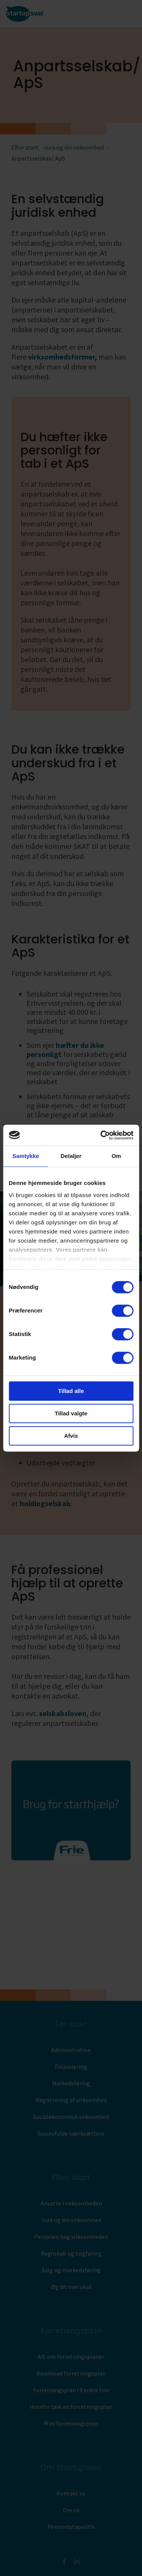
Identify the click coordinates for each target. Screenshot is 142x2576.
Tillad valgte (71, 1413)
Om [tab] (116, 1156)
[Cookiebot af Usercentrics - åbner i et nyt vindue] (101, 1135)
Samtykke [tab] (25, 1156)
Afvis (71, 1435)
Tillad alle (71, 1391)
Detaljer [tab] (71, 1156)
